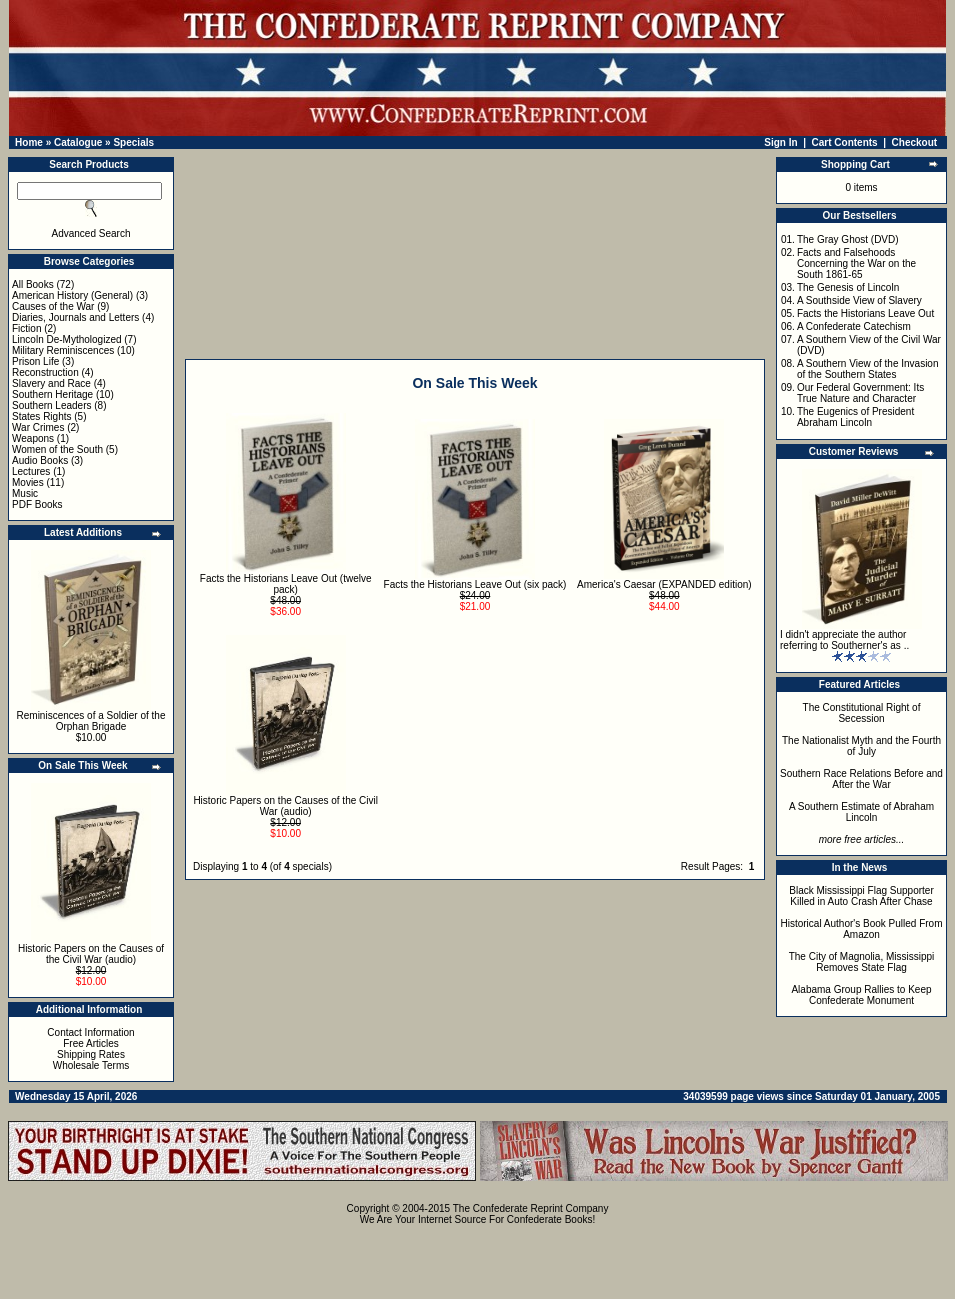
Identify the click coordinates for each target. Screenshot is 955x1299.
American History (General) (72, 295)
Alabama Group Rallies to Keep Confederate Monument (861, 995)
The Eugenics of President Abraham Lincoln (855, 417)
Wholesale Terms (91, 1065)
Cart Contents (845, 142)
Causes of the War (53, 306)
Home (29, 142)
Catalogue (78, 142)
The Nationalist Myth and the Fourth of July (861, 746)
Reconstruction (45, 372)
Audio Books (40, 460)
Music (25, 493)
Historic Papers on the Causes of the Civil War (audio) (91, 954)
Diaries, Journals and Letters (75, 317)
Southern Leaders (52, 405)
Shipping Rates (91, 1054)
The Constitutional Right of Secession (862, 713)
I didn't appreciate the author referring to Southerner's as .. (844, 640)
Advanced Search (91, 233)
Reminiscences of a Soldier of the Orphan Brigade (91, 721)
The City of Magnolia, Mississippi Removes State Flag (862, 962)
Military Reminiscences (63, 350)
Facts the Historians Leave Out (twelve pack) (286, 584)
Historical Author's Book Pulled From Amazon (862, 929)
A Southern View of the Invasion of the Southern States (868, 369)
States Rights (41, 416)
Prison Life (35, 361)
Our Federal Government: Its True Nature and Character (860, 393)
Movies (28, 482)
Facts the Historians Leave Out (865, 313)
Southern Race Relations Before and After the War (861, 779)
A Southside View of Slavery (859, 300)
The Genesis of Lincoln (848, 287)
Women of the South (57, 449)
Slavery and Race (51, 383)
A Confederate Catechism (854, 326)
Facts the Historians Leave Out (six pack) (475, 584)
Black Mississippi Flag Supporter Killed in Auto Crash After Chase (861, 896)
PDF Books (37, 504)
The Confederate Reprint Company (531, 1208)
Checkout (915, 142)
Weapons (33, 438)
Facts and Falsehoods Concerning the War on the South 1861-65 (856, 263)
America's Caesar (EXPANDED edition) (664, 584)
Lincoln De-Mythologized (67, 339)
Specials (133, 142)
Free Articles (91, 1043)
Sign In (780, 142)
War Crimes (38, 427)
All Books (33, 284)
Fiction (26, 328)
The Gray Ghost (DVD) (848, 239)
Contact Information (90, 1032)
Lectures (31, 471)
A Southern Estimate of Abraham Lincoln (861, 812)
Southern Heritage (52, 394)
